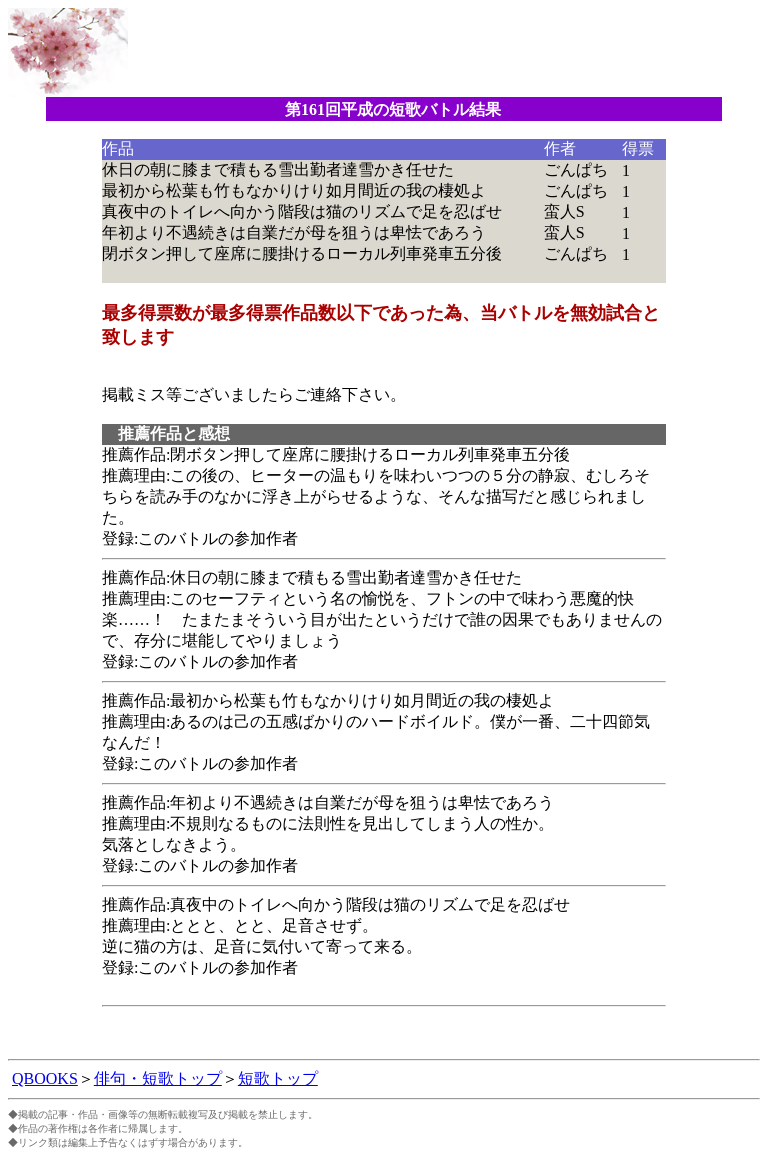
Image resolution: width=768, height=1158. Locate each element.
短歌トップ (278, 1078)
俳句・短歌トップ (158, 1078)
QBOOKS (45, 1078)
